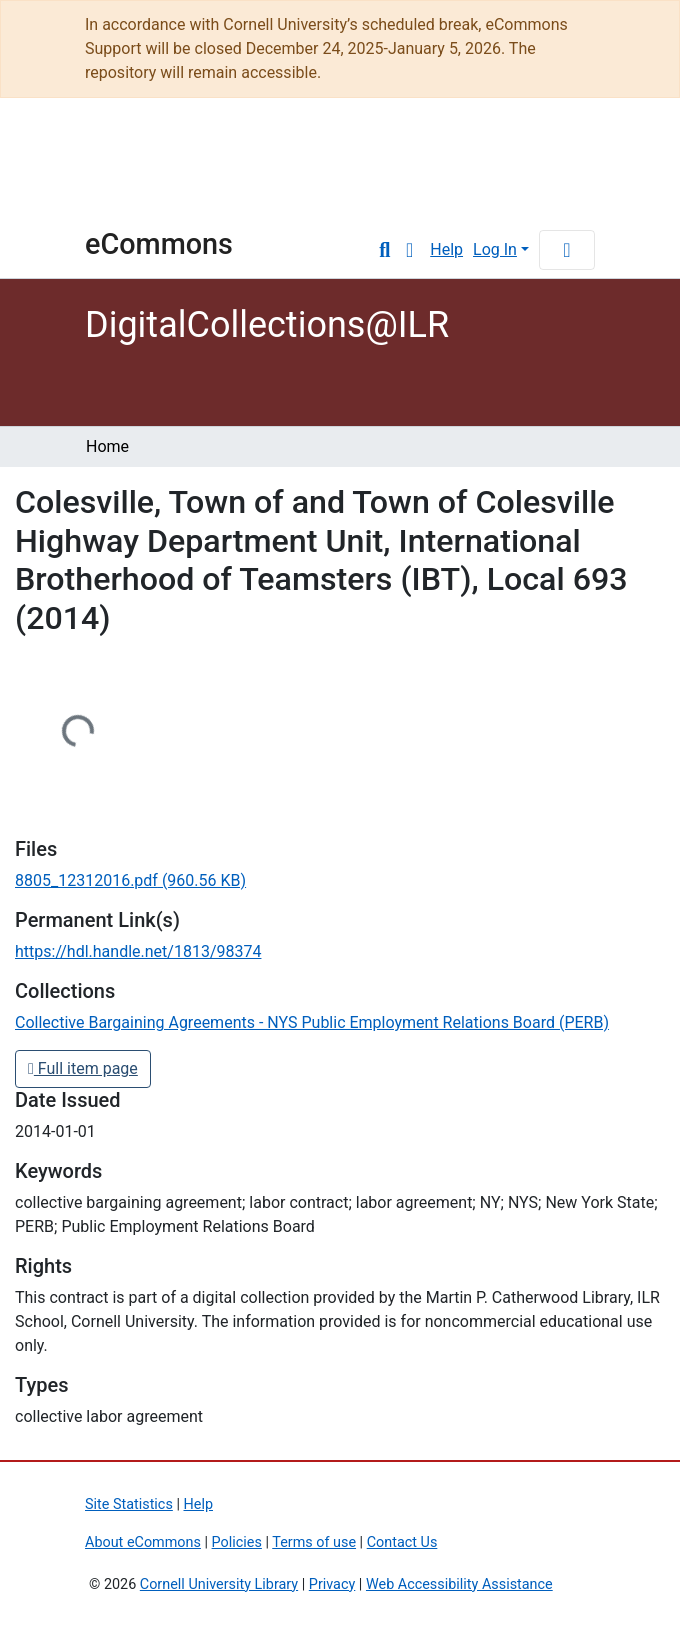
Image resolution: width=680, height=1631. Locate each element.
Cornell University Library (219, 1584)
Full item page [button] (83, 1068)
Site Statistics (129, 1504)
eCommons (159, 244)
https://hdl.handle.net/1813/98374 (138, 951)
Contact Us (402, 1542)
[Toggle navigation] (567, 250)
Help (446, 249)
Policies (237, 1542)
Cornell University (135, 172)
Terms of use (314, 1542)
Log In (495, 249)
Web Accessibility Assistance (459, 1584)
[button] (409, 250)
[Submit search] (384, 250)
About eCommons (143, 1542)
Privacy (332, 1584)
